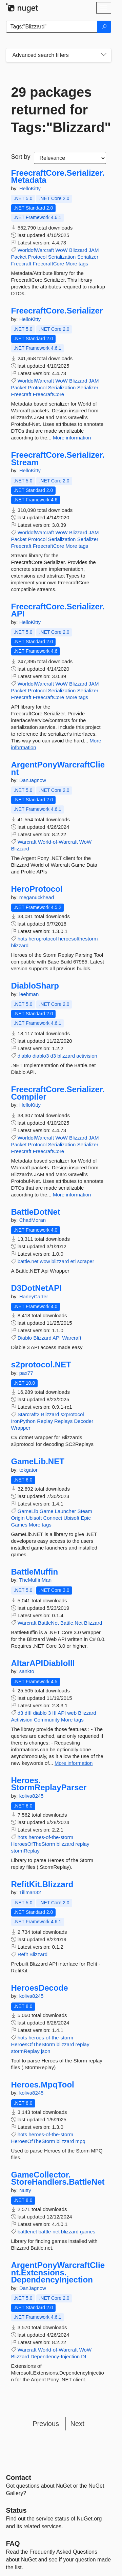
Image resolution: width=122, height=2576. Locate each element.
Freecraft (21, 263)
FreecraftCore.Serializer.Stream (58, 458)
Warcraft (27, 842)
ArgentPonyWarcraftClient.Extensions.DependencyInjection (58, 2272)
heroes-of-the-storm (50, 1837)
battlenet (27, 2231)
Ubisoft (34, 1518)
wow (45, 1261)
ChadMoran (32, 1220)
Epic (85, 1518)
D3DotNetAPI (36, 1288)
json (45, 2051)
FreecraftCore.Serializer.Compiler (58, 1093)
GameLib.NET (37, 1461)
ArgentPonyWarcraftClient (58, 768)
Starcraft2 (29, 1414)
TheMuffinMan (35, 1580)
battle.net (28, 1261)
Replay (45, 1421)
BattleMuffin (34, 1572)
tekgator (28, 1470)
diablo (24, 1056)
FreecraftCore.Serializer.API (58, 610)
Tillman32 (30, 1892)
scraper (85, 1261)
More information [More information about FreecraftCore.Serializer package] (72, 437)
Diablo (25, 1338)
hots (22, 938)
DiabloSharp (35, 986)
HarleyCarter (33, 1296)
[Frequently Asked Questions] (13, 2543)
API (57, 1338)
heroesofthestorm (78, 938)
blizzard (20, 945)
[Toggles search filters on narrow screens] (103, 55)
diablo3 (41, 1056)
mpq (80, 2141)
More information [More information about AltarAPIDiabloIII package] (74, 1763)
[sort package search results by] (70, 158)
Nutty (25, 2190)
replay (82, 1844)
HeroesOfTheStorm (33, 1844)
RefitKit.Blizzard (42, 1884)
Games (19, 1525)
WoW (61, 250)
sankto (26, 1671)
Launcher (65, 1511)
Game (47, 1511)
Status (16, 2510)
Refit (23, 1954)
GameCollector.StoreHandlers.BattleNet (58, 2178)
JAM (93, 250)
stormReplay (25, 1851)
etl (73, 1261)
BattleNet (48, 1623)
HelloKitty (30, 188)
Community (47, 1720)
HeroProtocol (37, 889)
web (72, 1713)
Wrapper (20, 1428)
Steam (84, 1511)
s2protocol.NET (41, 1364)
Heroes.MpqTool (42, 2084)
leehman (29, 994)
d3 (53, 1056)
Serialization (62, 257)
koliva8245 (31, 1796)
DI (83, 2356)
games (87, 2231)
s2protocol (72, 1414)
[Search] (104, 27)
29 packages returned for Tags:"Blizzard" (58, 110)
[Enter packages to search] (51, 27)
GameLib (28, 1511)
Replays (63, 1421)
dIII (28, 1713)
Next (77, 2423)
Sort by (20, 156)
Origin (18, 1518)
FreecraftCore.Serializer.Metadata (58, 176)
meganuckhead (36, 897)
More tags (76, 263)
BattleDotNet (35, 1212)
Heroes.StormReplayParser (49, 1784)
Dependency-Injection (55, 2356)
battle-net (49, 2231)
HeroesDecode (39, 1988)
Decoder (83, 1421)
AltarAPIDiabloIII (43, 1663)
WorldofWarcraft (36, 250)
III (54, 1713)
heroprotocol (42, 938)
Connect (52, 1518)
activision (86, 1056)
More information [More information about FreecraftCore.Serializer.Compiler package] (72, 1194)
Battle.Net (71, 1623)
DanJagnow (32, 780)
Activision (22, 1720)
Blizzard (78, 250)
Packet (19, 257)
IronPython (23, 1421)
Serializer (88, 257)
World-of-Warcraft (58, 842)
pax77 (26, 1373)
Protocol (37, 257)
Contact (18, 2477)
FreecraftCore (48, 263)
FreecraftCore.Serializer (57, 311)
